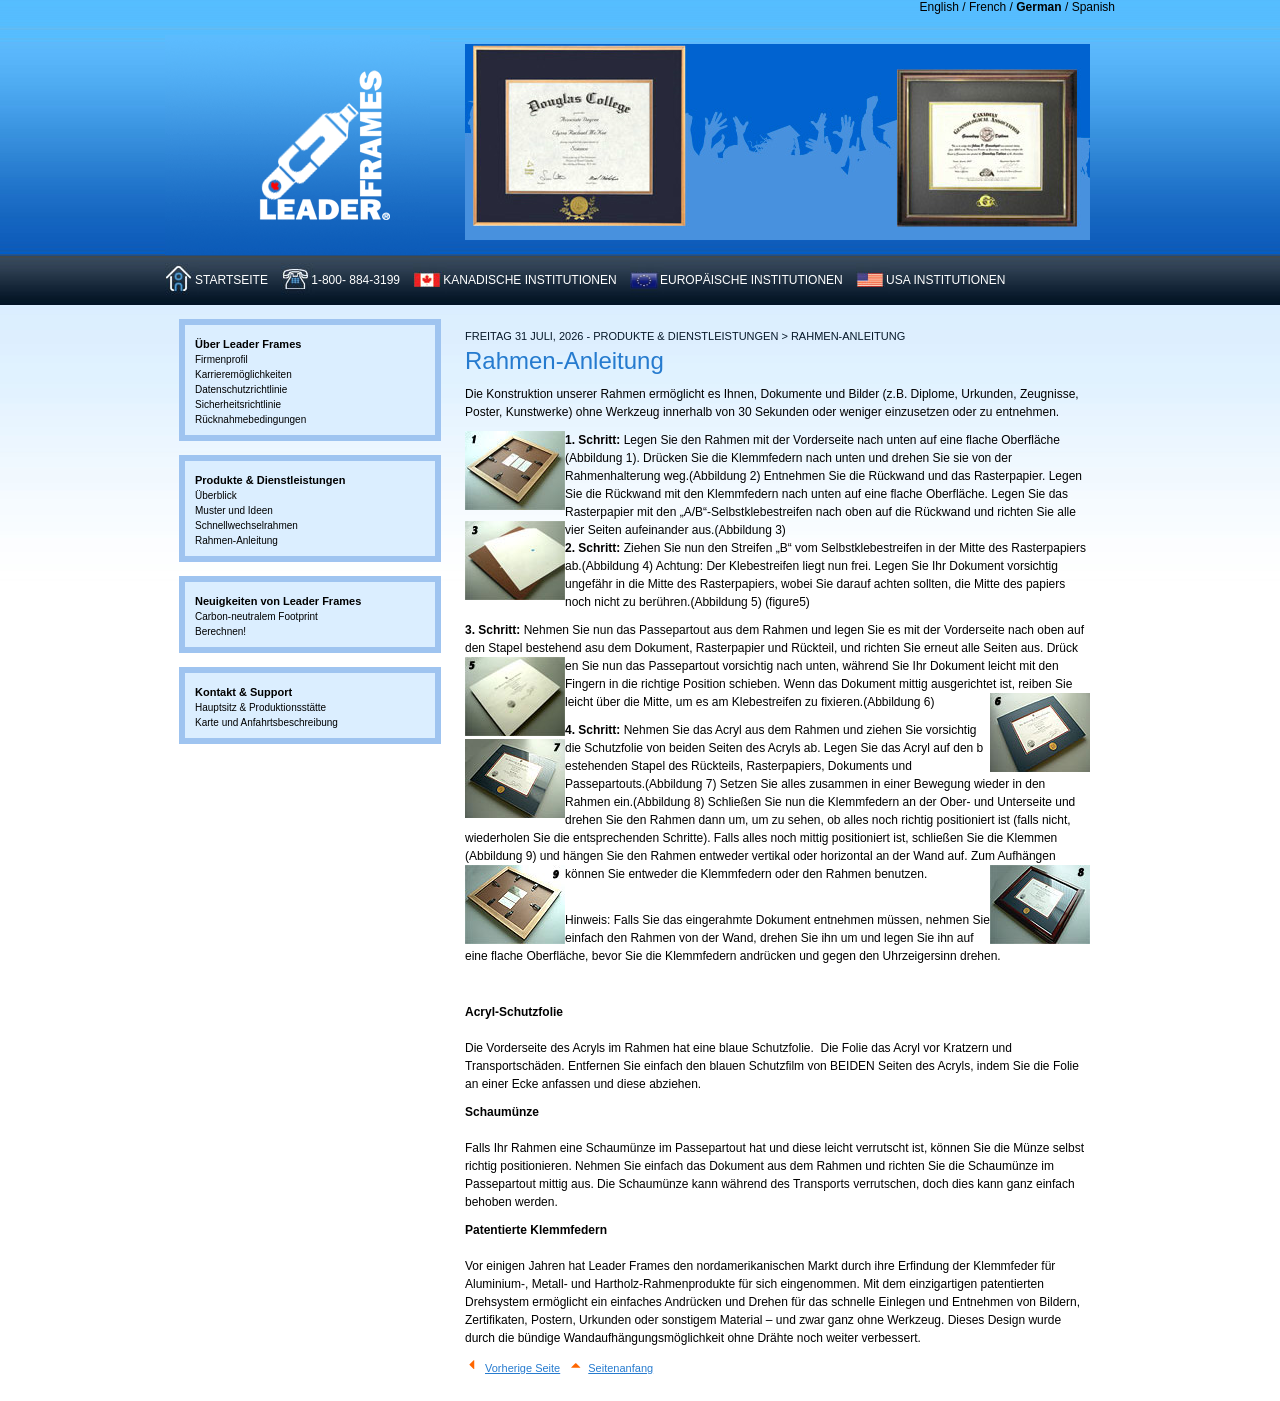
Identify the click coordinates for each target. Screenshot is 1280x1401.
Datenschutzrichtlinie (241, 389)
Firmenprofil (221, 359)
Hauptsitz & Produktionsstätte (260, 707)
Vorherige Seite (522, 1368)
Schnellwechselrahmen (246, 525)
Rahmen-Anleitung (236, 540)
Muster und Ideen (234, 510)
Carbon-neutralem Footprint (256, 616)
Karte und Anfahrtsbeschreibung (266, 722)
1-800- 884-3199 (355, 280)
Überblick (216, 495)
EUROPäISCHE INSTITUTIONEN (751, 280)
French (987, 7)
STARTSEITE (231, 280)
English (939, 7)
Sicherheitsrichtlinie (238, 404)
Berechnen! (220, 631)
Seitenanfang (620, 1368)
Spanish (1093, 7)
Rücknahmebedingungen (250, 419)
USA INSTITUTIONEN (945, 280)
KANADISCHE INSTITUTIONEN (529, 280)
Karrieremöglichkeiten (243, 374)
